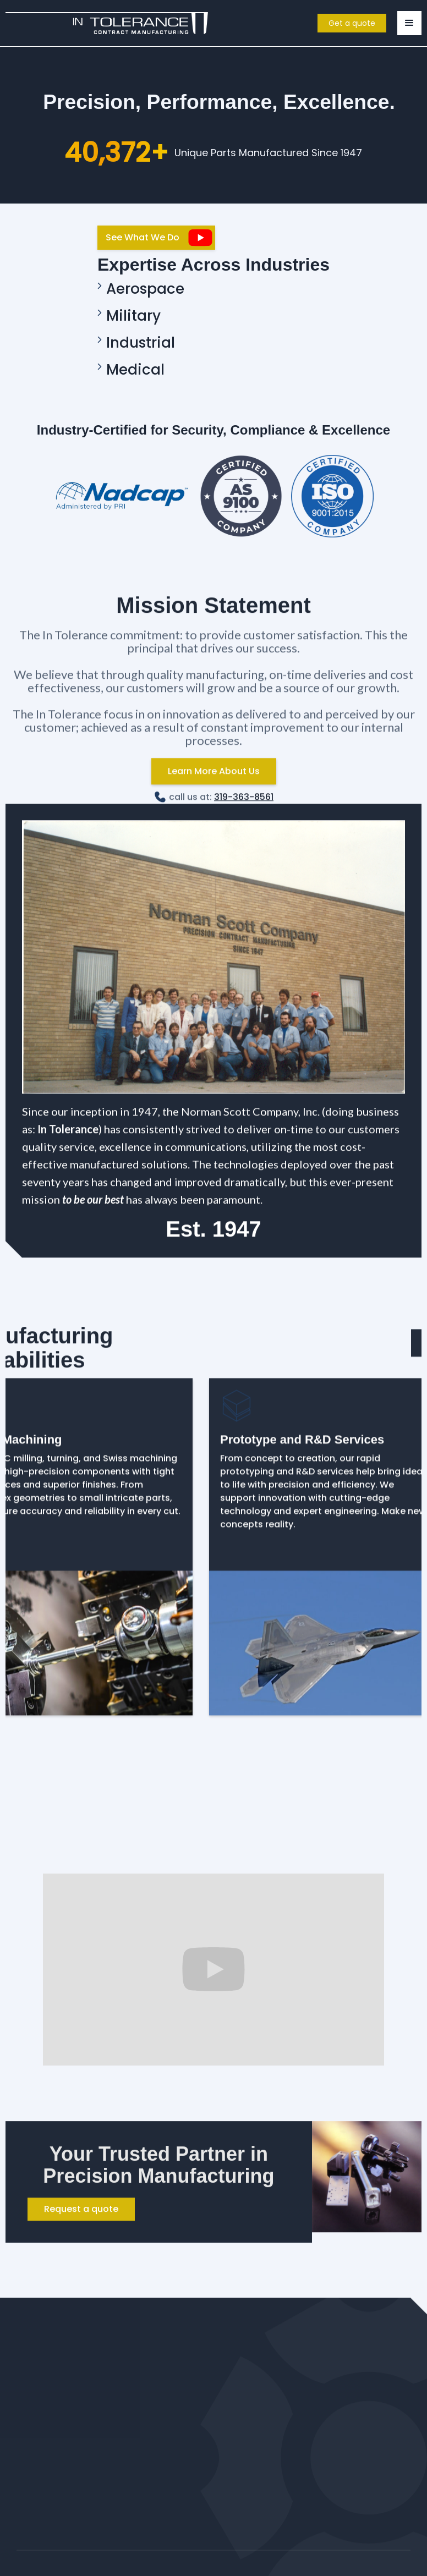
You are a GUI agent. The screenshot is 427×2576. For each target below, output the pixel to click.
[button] (409, 23)
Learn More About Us (214, 778)
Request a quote (81, 2216)
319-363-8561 (243, 804)
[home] (107, 23)
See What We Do (142, 237)
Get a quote (352, 23)
